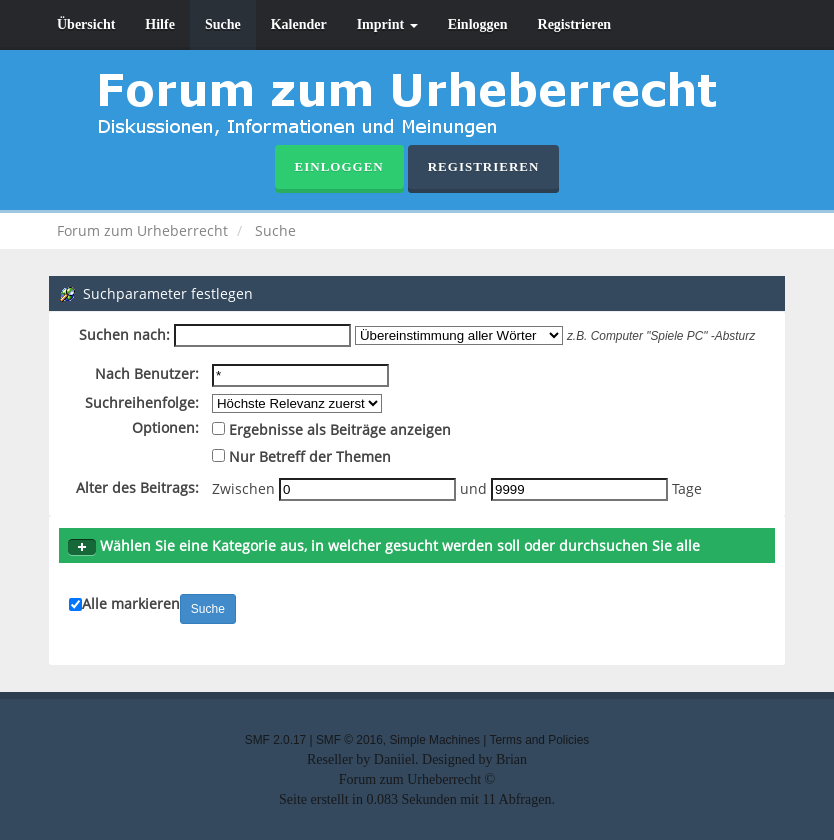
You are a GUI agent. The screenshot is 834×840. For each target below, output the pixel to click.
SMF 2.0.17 (275, 740)
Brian (511, 759)
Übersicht (86, 24)
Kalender (299, 24)
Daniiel (394, 759)
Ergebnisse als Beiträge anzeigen (331, 429)
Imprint (387, 24)
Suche (223, 24)
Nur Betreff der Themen (301, 456)
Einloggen (478, 24)
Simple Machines (434, 740)
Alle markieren (131, 603)
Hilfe (160, 24)
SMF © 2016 (349, 740)
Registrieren (575, 24)
